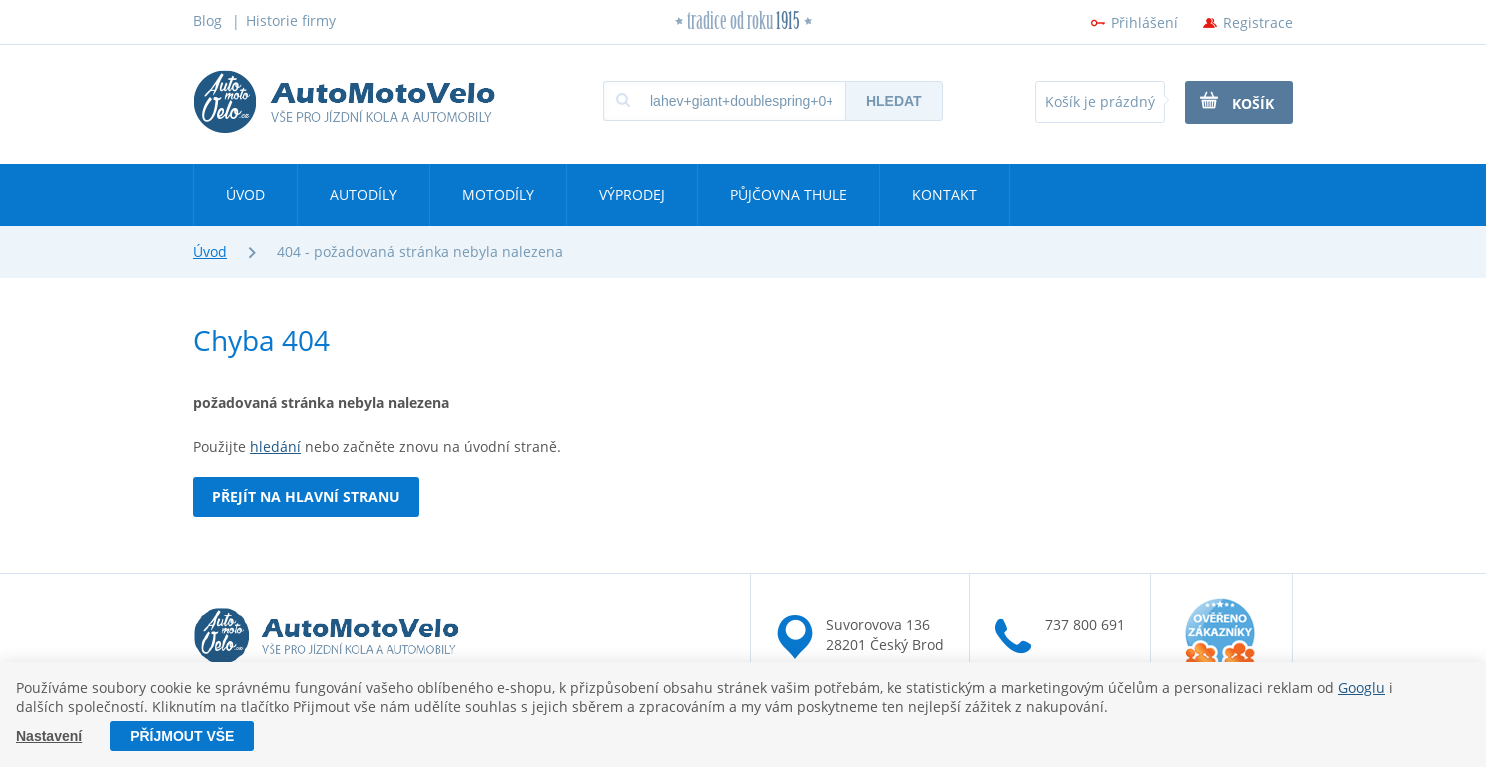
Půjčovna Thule (788, 194)
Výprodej (632, 194)
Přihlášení (1144, 22)
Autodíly (363, 194)
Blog (207, 20)
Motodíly (498, 194)
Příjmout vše (182, 736)
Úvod (245, 194)
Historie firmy (291, 20)
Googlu (1361, 687)
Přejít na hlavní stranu (306, 496)
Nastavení (49, 736)
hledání (275, 446)
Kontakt (944, 194)
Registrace (1258, 22)
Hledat (894, 101)
